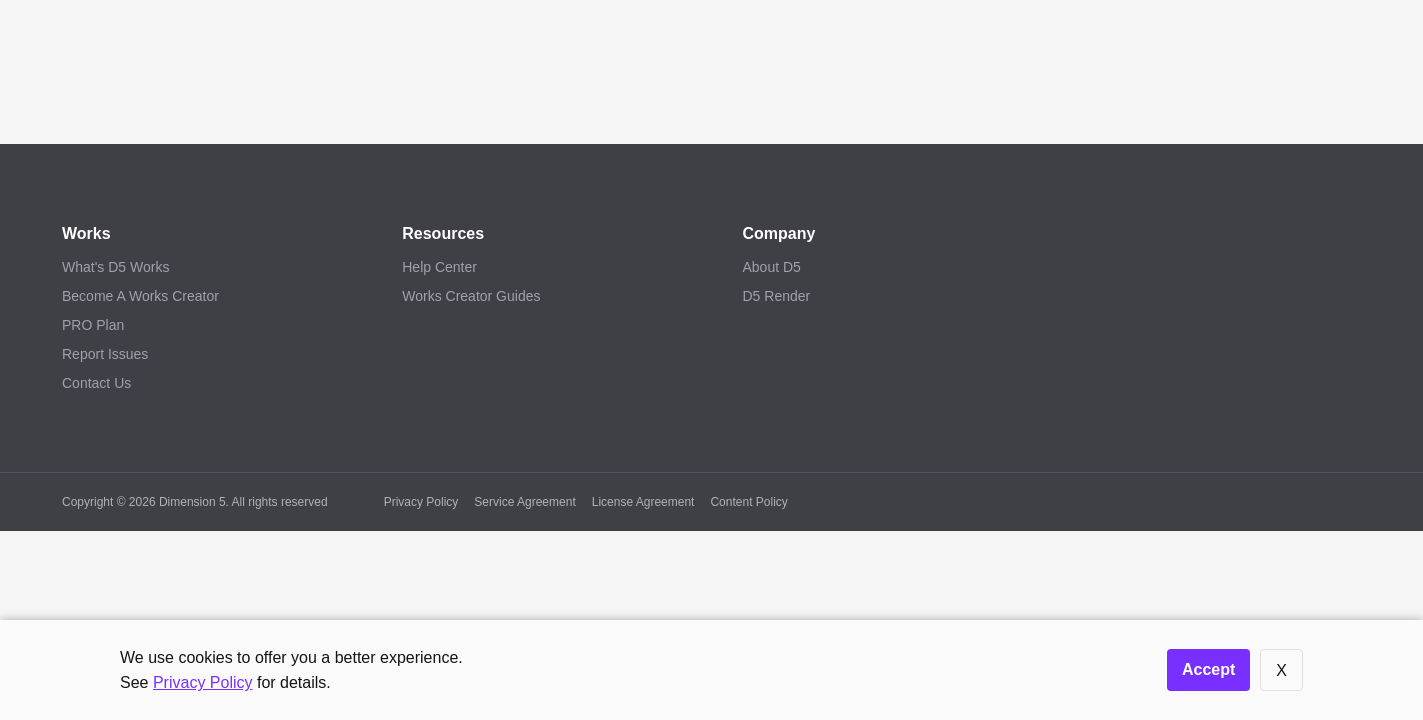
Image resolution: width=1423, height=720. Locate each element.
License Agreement (643, 502)
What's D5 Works (115, 267)
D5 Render (777, 296)
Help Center (439, 267)
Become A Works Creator (140, 296)
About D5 (772, 267)
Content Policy (748, 502)
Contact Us (96, 383)
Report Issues (105, 354)
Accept (1208, 669)
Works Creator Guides (471, 296)
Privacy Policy (421, 502)
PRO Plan (93, 325)
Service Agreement (524, 502)
